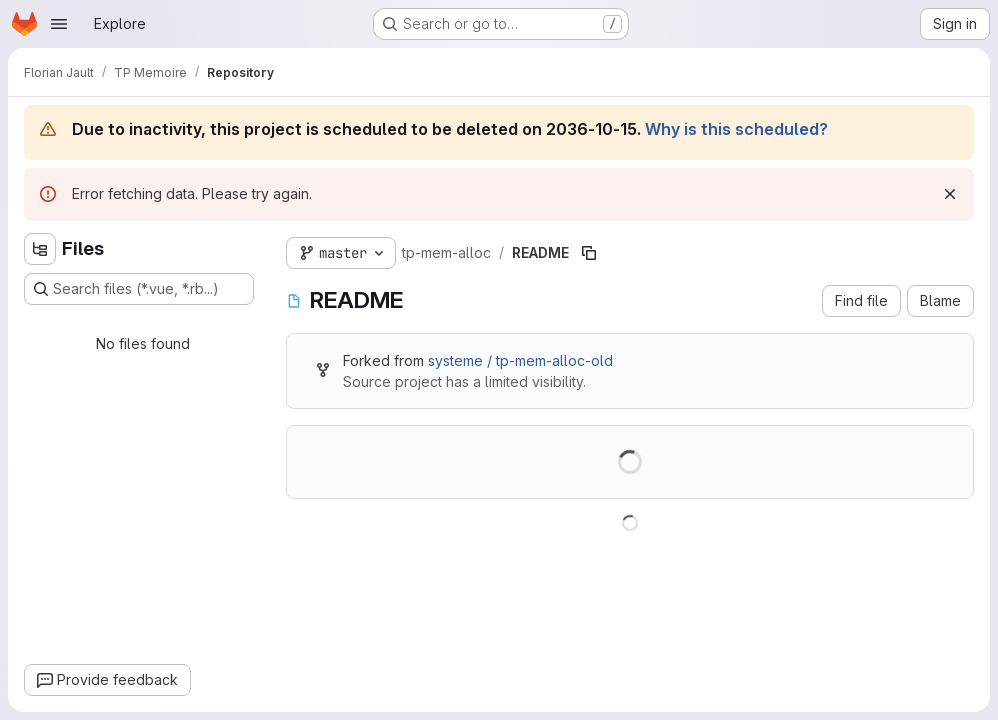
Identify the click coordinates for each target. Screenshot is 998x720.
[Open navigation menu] (59, 24)
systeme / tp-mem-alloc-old (520, 360)
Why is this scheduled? (736, 129)
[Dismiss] (950, 194)
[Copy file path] (589, 253)
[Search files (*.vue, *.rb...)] (139, 289)
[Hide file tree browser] (40, 249)
